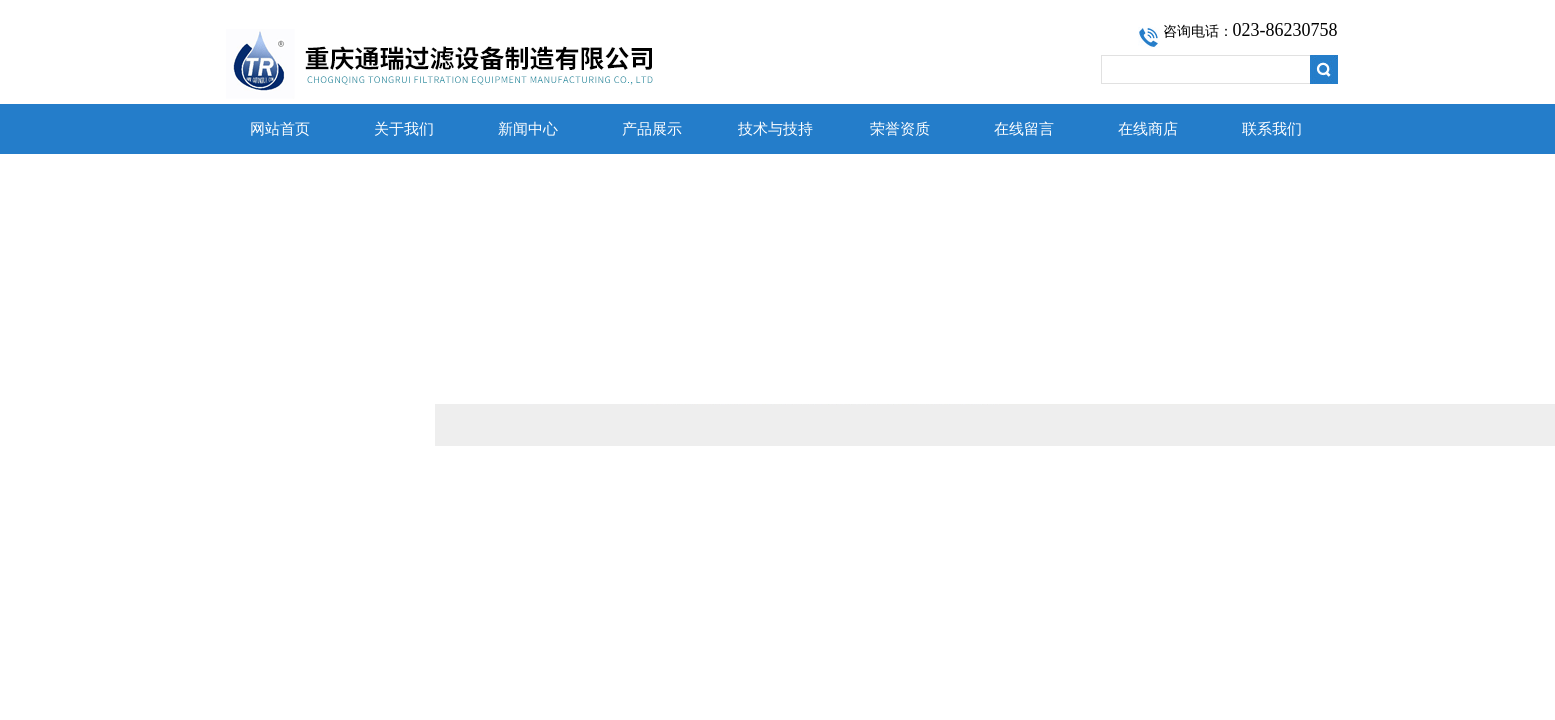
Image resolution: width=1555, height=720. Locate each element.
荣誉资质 (900, 129)
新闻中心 (528, 129)
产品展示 (652, 129)
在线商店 (1148, 129)
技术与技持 (775, 129)
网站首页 (280, 129)
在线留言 (1024, 129)
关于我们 (404, 129)
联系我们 (1272, 129)
